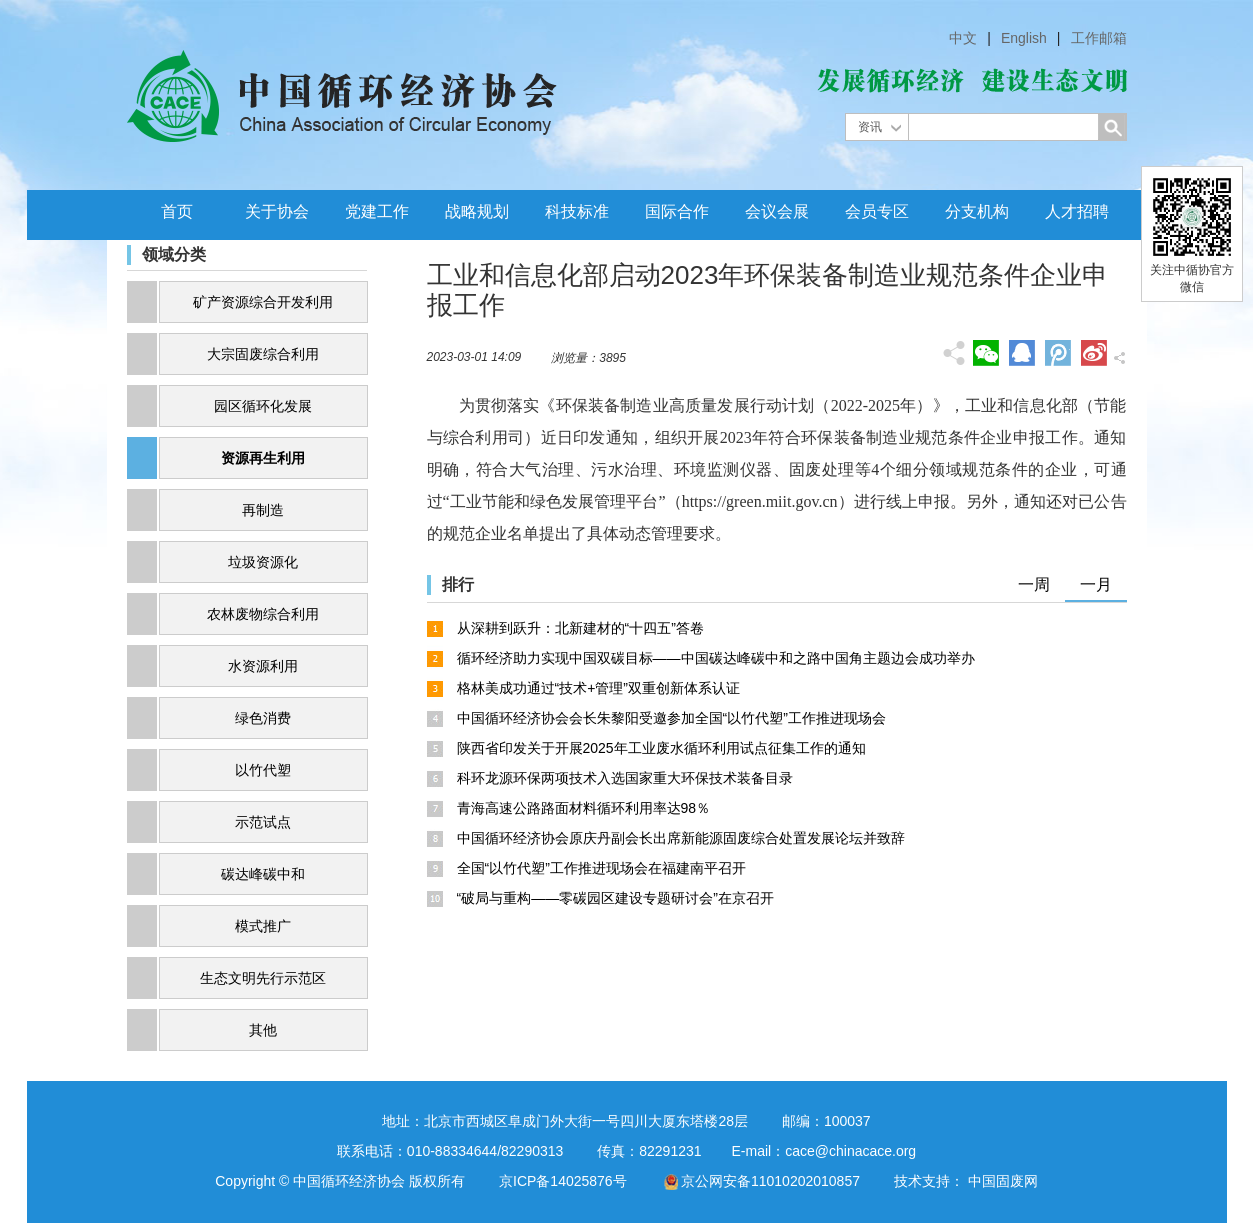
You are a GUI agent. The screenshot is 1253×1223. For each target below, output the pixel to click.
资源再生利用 (263, 458)
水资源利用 (263, 666)
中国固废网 (1003, 1181)
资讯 (870, 127)
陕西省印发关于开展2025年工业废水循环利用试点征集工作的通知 (661, 748)
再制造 (263, 510)
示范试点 (263, 822)
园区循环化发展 (263, 406)
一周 (1034, 584)
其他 (263, 1030)
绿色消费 (263, 718)
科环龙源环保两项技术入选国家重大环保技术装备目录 (625, 778)
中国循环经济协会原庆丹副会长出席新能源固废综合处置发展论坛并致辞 (681, 838)
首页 (177, 211)
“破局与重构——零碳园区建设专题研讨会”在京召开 (615, 898)
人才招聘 (1077, 211)
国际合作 (677, 211)
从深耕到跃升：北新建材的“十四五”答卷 (580, 628)
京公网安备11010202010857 (770, 1181)
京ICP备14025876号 (563, 1181)
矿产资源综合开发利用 (263, 302)
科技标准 (577, 211)
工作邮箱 (1099, 38)
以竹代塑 (263, 770)
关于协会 (277, 211)
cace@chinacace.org (850, 1151)
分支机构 (977, 211)
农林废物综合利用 (263, 614)
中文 (963, 38)
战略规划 (477, 211)
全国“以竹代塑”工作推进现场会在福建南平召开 (601, 868)
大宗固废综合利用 (263, 354)
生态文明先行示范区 (263, 978)
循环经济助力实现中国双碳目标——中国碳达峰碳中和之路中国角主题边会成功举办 (716, 658)
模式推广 (263, 926)
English (1024, 38)
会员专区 (877, 211)
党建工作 (377, 211)
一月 (1096, 584)
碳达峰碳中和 (263, 874)
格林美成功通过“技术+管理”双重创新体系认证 (599, 688)
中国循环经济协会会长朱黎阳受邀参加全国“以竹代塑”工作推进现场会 (671, 718)
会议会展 (777, 211)
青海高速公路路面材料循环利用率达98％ (584, 808)
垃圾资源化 (263, 562)
